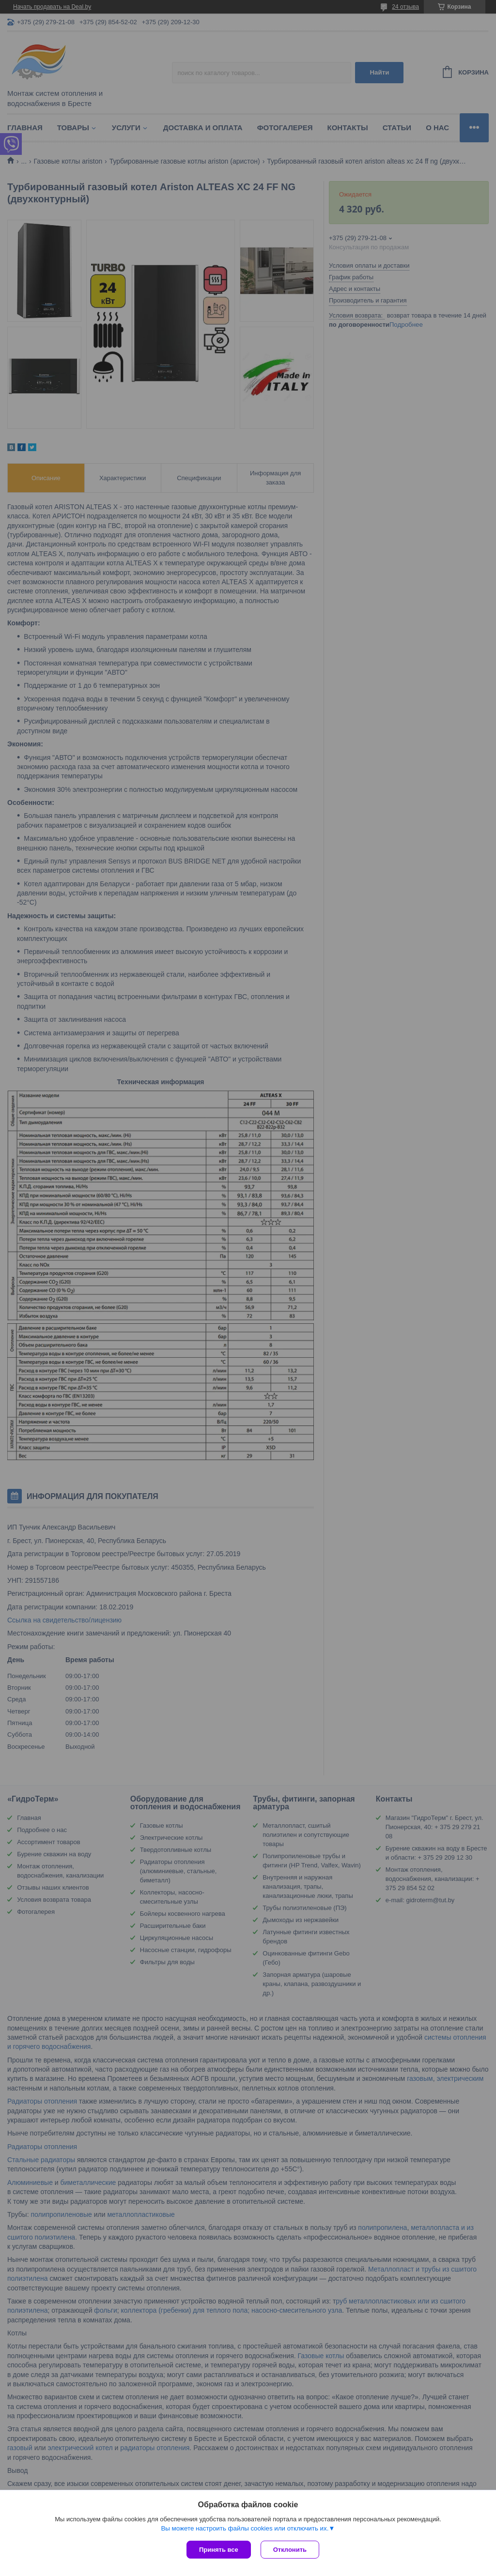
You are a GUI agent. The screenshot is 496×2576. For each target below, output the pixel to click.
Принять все (218, 2549)
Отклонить (290, 2549)
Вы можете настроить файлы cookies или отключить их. (244, 2528)
